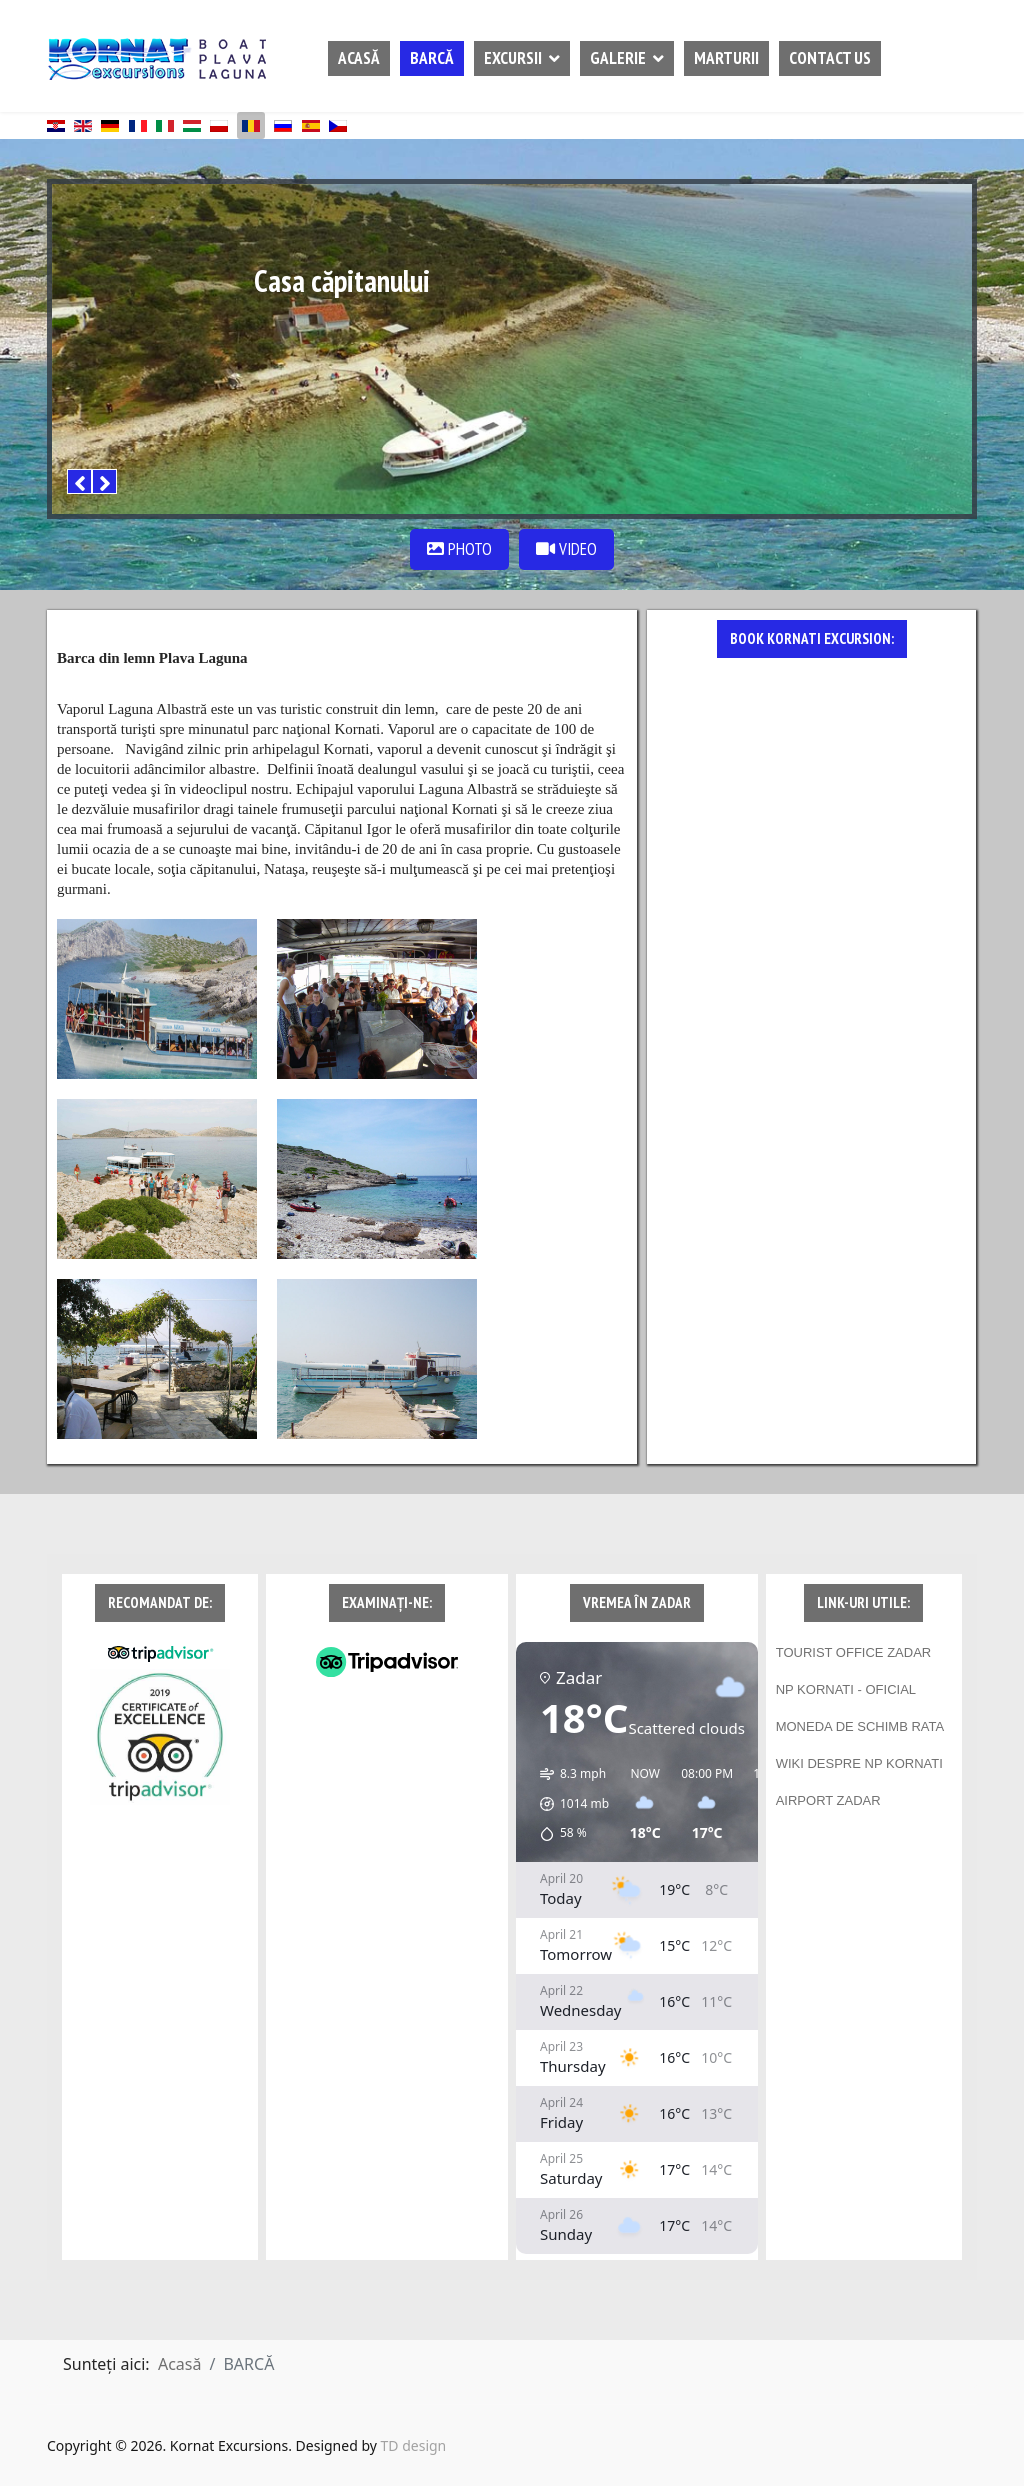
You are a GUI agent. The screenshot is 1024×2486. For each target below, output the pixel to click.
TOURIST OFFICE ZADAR (854, 1652)
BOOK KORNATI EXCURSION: (812, 638)
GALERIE (618, 58)
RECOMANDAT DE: (160, 1602)
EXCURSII (513, 58)
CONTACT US (830, 58)
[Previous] (79, 481)
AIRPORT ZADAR (828, 1800)
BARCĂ (432, 58)
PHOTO (459, 549)
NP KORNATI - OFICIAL (846, 1689)
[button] (567, 1804)
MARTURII (726, 58)
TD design (414, 2445)
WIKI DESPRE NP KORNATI (859, 1763)
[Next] (104, 481)
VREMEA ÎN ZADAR (637, 1602)
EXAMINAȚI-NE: (387, 1602)
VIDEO (566, 549)
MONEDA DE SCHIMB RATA (860, 1726)
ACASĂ (359, 58)
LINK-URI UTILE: (863, 1602)
